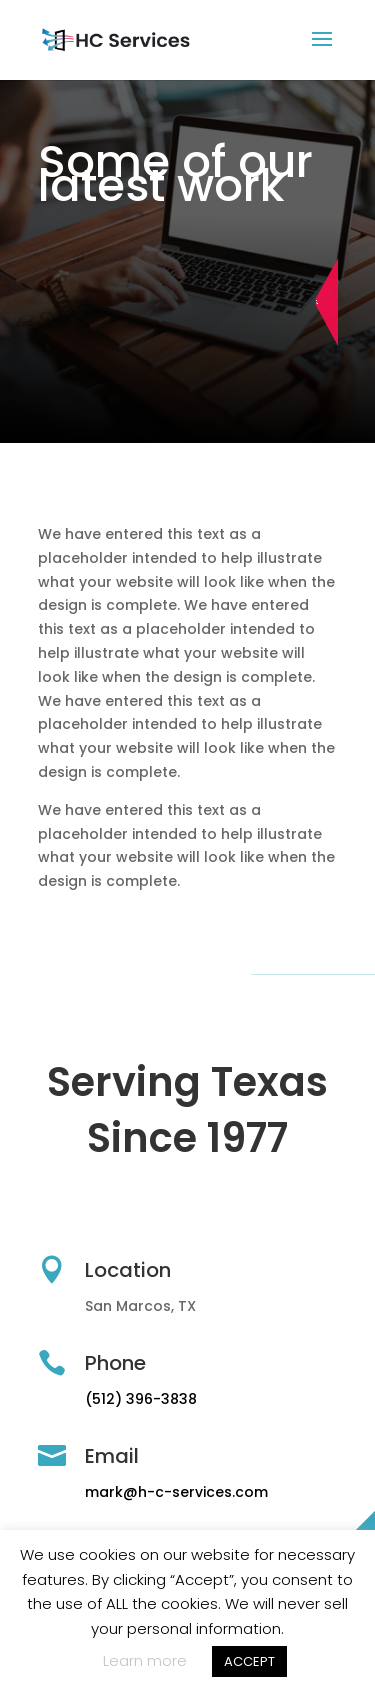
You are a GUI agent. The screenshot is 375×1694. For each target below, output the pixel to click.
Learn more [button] (145, 1660)
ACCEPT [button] (249, 1661)
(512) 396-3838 (141, 1399)
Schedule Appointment (333, 302)
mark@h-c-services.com (176, 1492)
